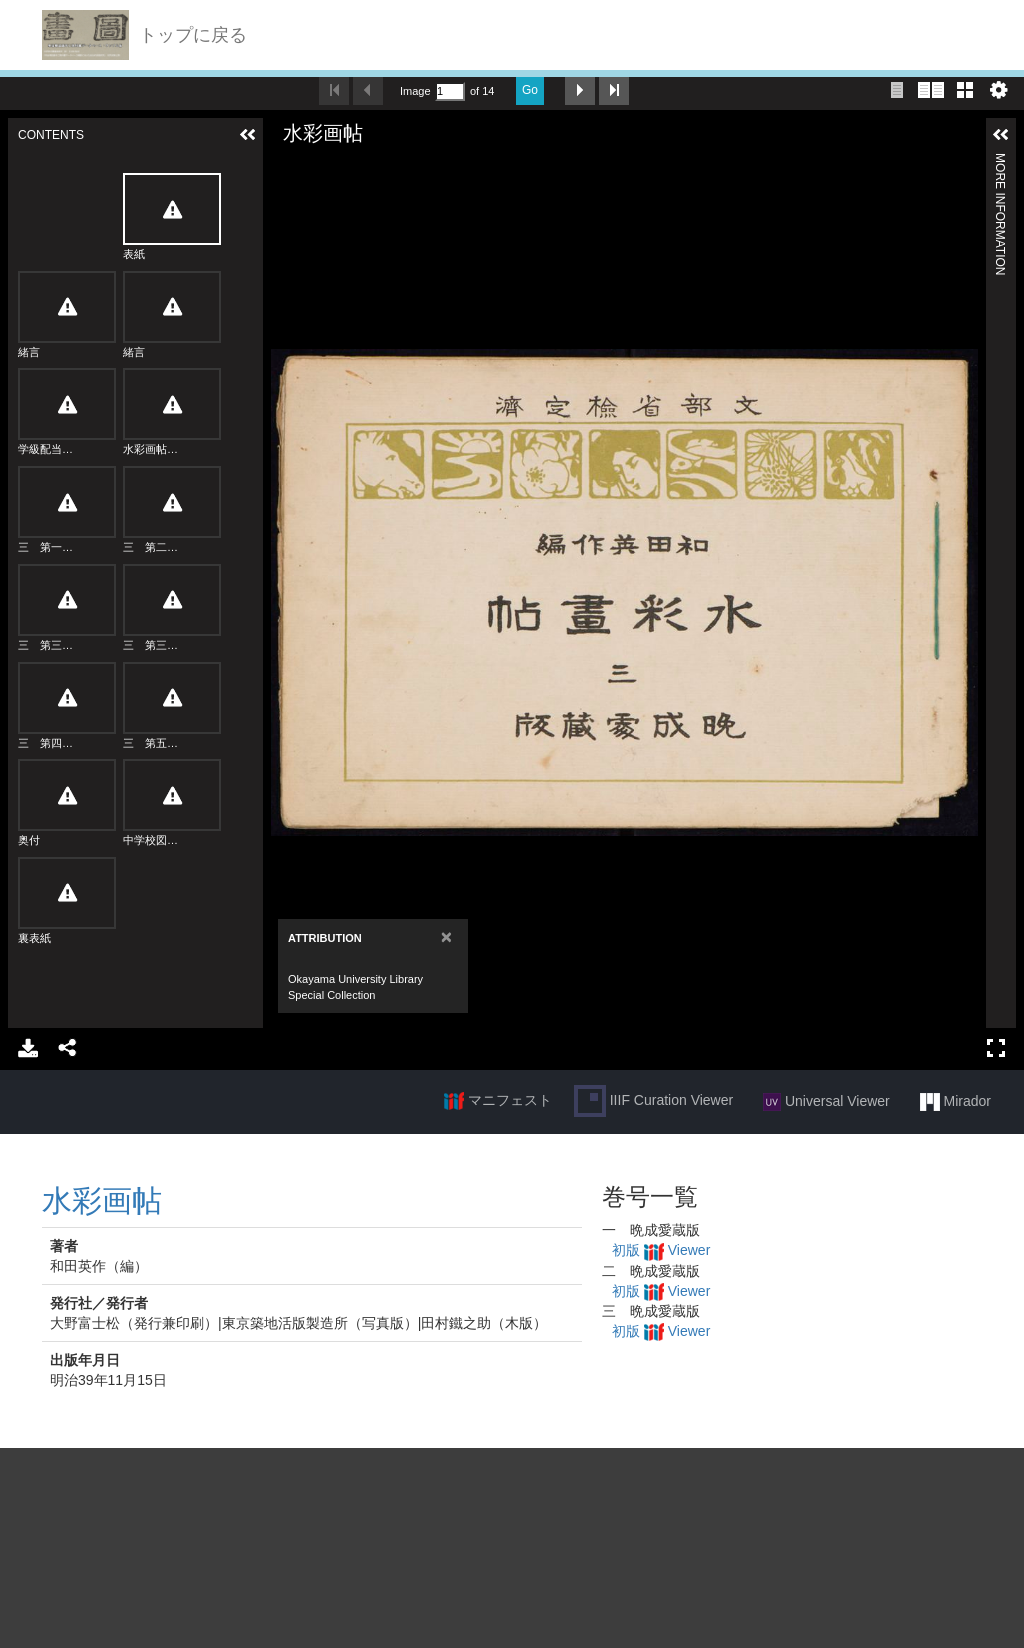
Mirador (955, 1102)
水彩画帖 (102, 1200)
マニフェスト (498, 1101)
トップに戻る (193, 35)
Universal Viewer (826, 1102)
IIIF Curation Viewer (653, 1101)
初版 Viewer (661, 1250)
